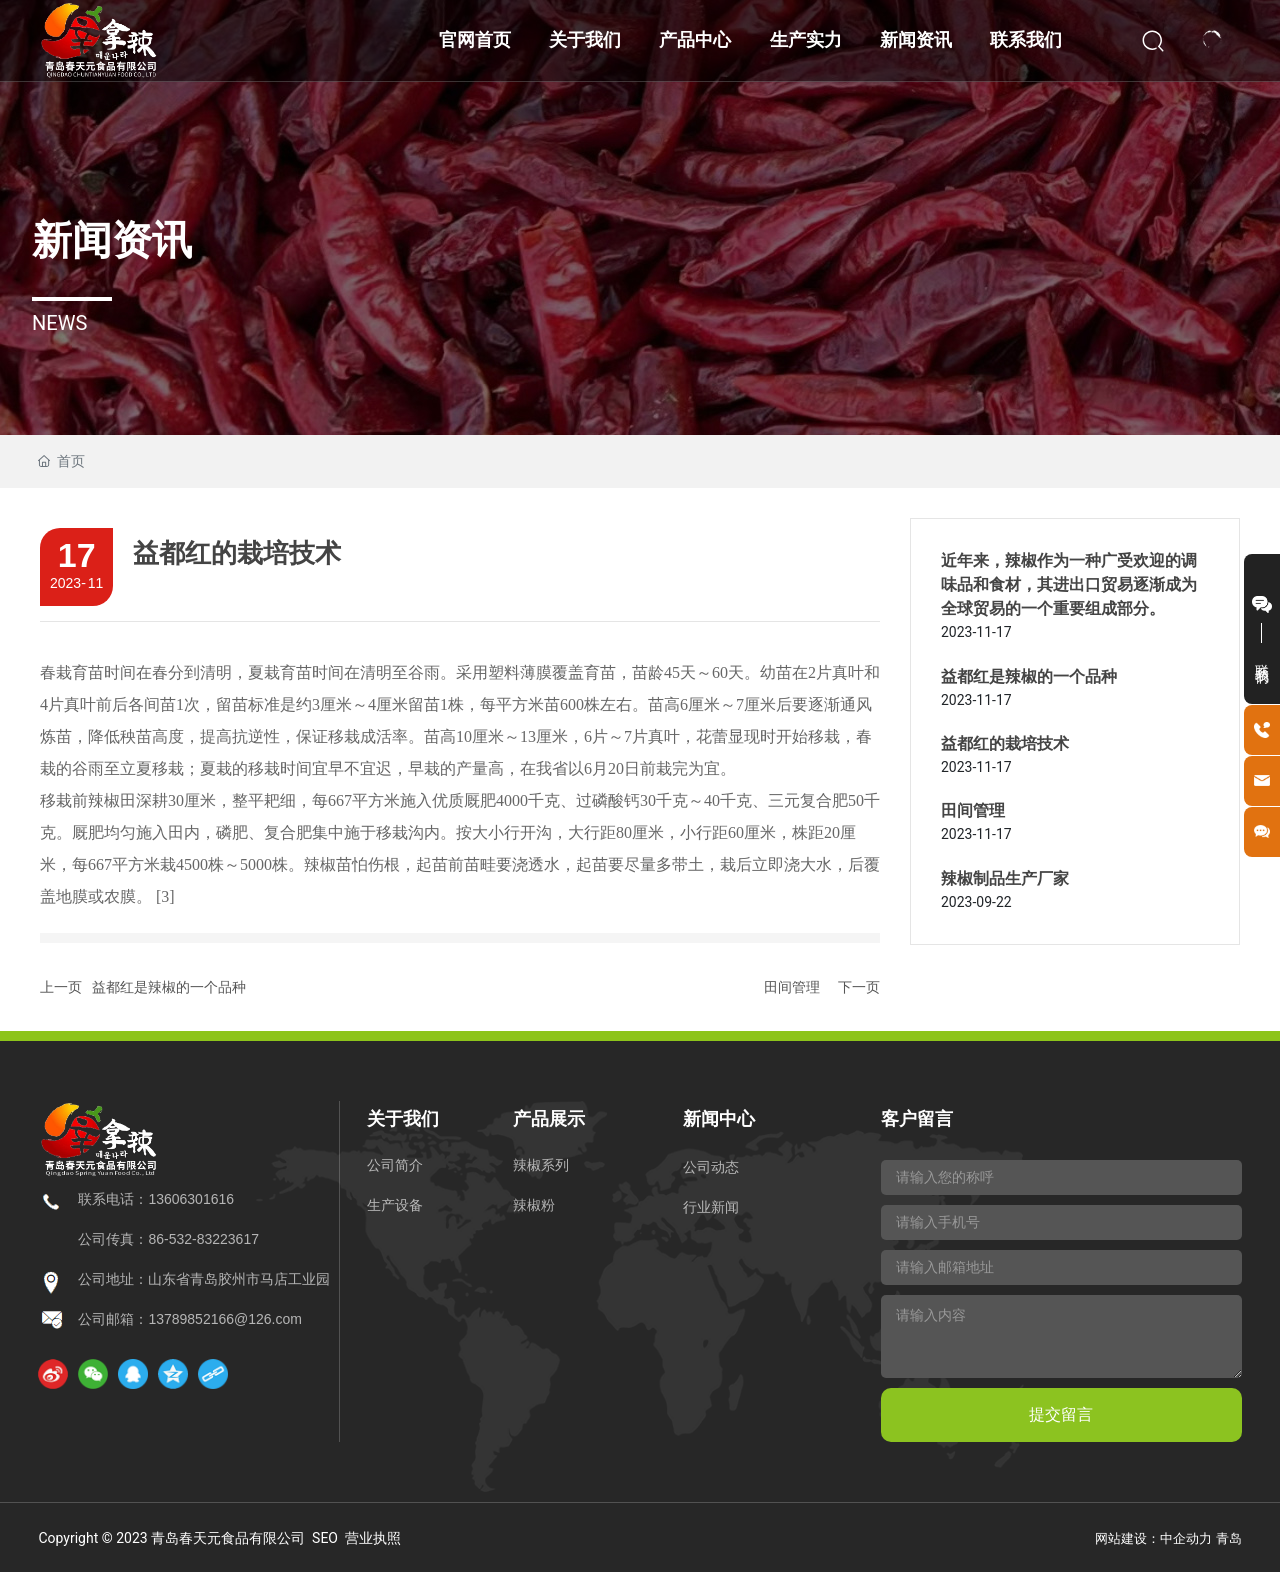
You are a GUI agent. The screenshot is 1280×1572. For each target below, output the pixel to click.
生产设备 (395, 1205)
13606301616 (191, 1199)
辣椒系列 (541, 1165)
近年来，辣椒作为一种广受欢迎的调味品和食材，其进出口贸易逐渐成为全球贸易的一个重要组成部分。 (1069, 584)
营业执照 (373, 1538)
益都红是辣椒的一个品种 (169, 987)
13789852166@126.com (225, 1319)
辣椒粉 (534, 1205)
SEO (325, 1538)
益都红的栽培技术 (1005, 743)
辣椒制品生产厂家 (1005, 878)
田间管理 (792, 987)
